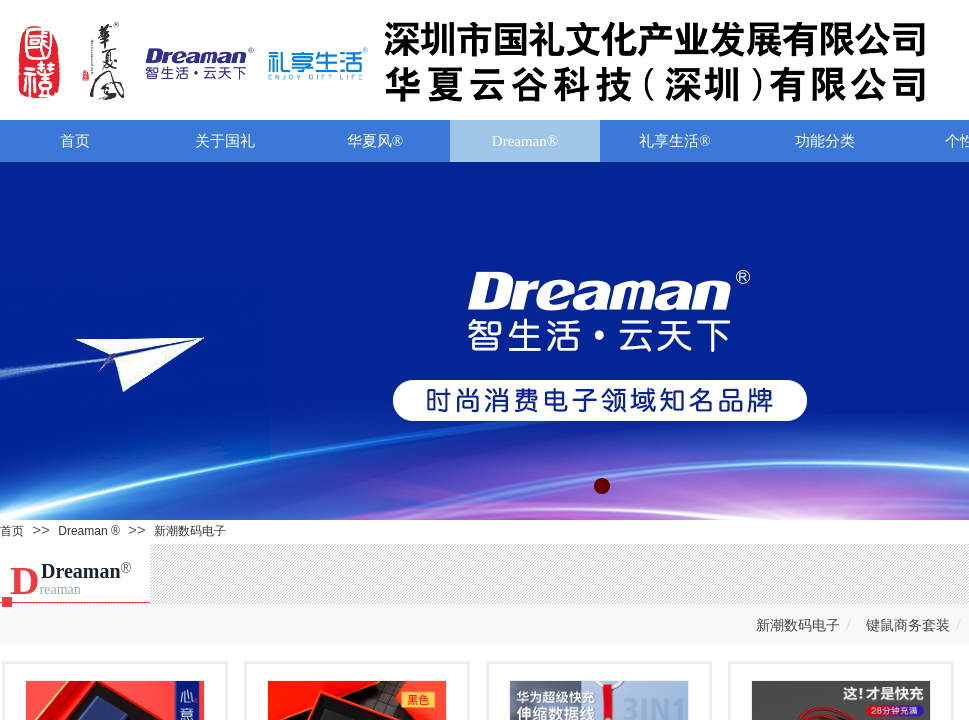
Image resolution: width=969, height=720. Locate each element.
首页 (75, 141)
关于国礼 (225, 141)
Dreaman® (525, 141)
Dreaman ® (89, 531)
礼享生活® (674, 141)
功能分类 (825, 141)
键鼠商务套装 (908, 625)
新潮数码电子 (190, 531)
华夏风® (375, 141)
